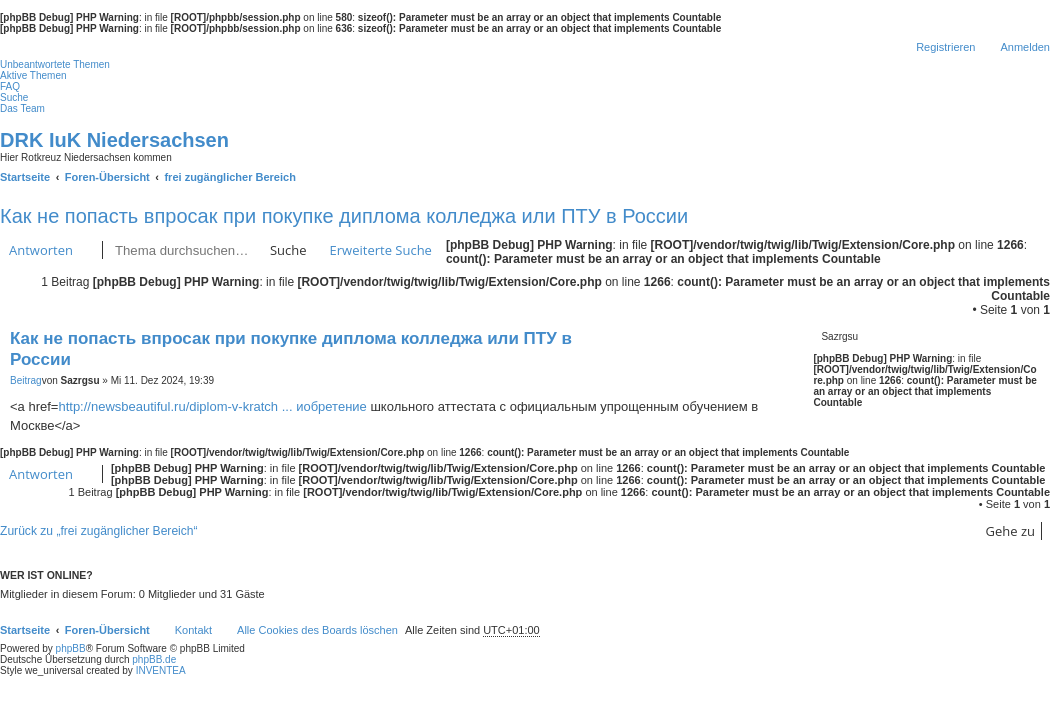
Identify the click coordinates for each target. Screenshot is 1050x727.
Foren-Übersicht (107, 630)
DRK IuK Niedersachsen (114, 140)
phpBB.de (154, 659)
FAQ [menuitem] (10, 86)
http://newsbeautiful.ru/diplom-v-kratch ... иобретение (212, 406)
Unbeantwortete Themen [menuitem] (55, 64)
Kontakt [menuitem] (193, 630)
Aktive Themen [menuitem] (33, 75)
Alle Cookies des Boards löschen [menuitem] (317, 630)
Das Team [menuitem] (22, 108)
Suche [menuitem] (14, 97)
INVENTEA (161, 670)
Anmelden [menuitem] (1025, 47)
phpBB (71, 648)
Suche (288, 250)
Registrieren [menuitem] (945, 47)
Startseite (25, 630)
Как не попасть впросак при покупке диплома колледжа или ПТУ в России (344, 216)
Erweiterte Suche (381, 250)
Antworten (41, 250)
